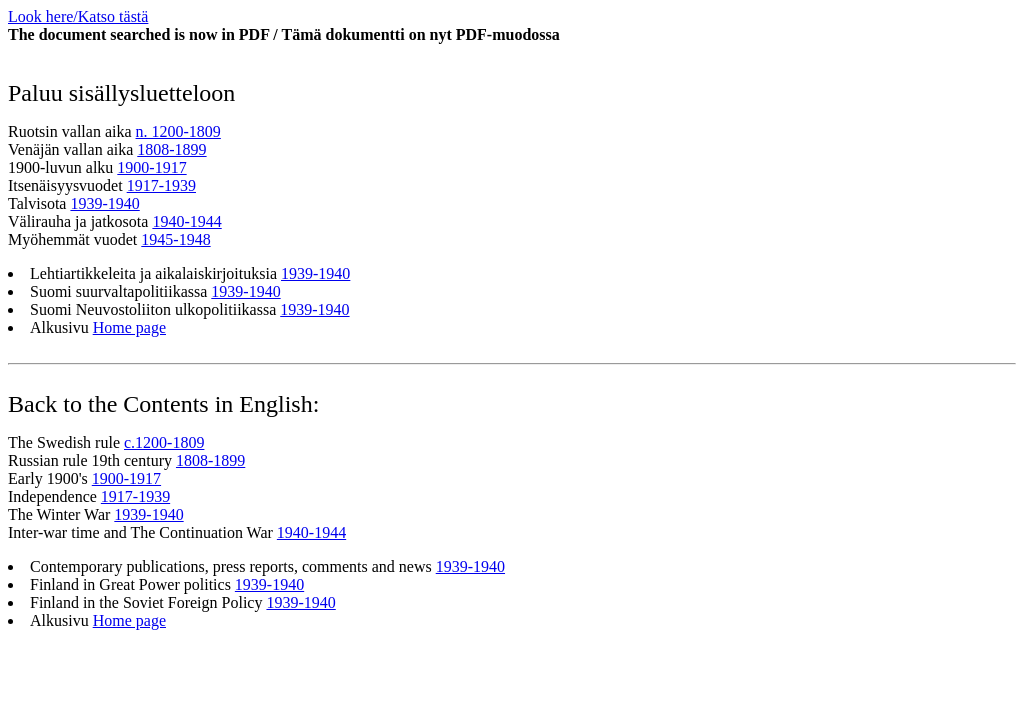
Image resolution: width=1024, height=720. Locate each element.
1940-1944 (186, 221)
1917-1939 (161, 185)
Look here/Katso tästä (78, 16)
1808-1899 (171, 149)
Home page (129, 327)
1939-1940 (104, 203)
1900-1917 (151, 167)
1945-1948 (175, 239)
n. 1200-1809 (178, 131)
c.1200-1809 (164, 442)
